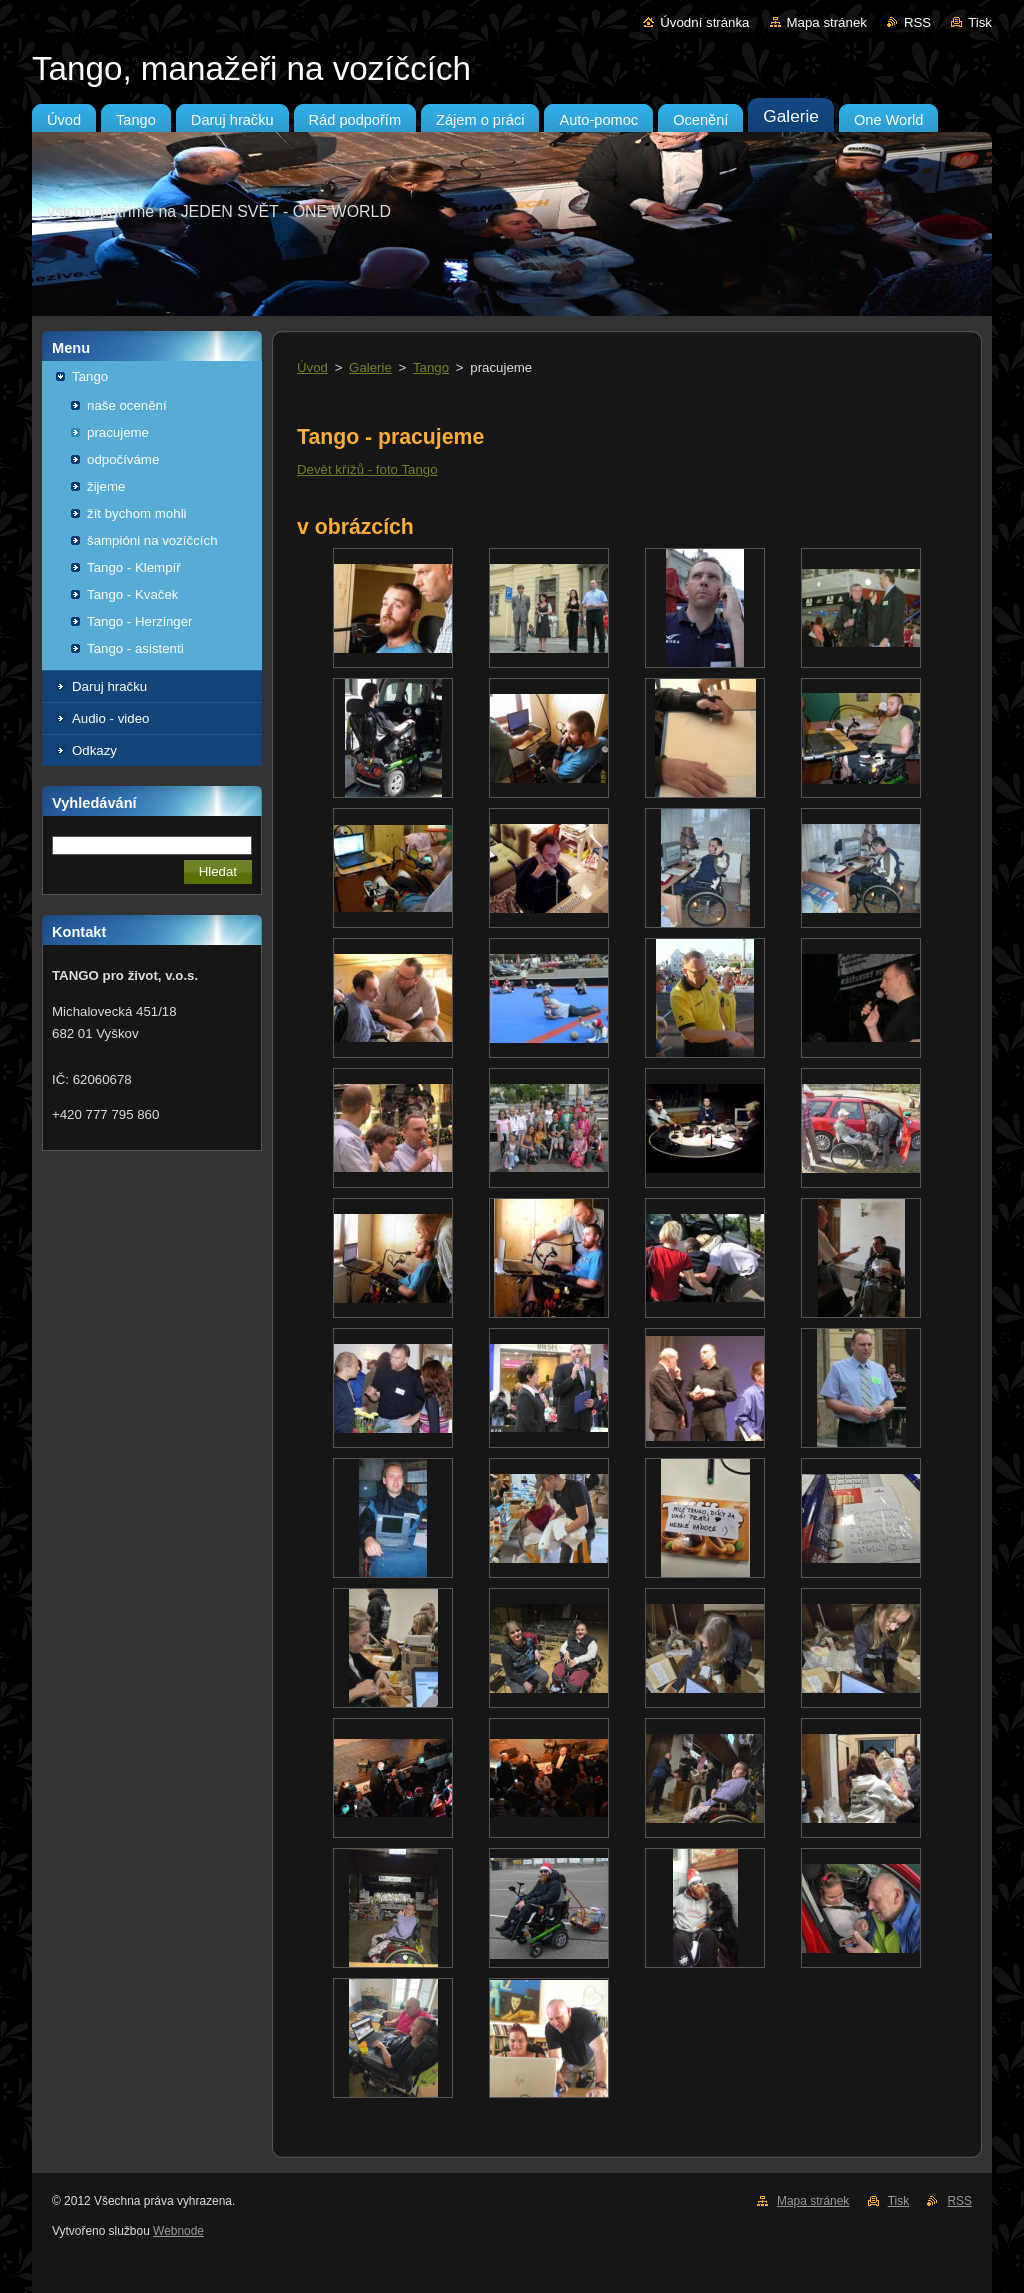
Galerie (370, 367)
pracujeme (118, 432)
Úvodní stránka (704, 22)
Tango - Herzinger (139, 621)
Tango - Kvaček (132, 594)
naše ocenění (127, 405)
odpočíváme (123, 459)
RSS (917, 22)
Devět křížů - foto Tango (367, 469)
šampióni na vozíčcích (152, 540)
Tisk (980, 22)
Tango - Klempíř (134, 567)
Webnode (178, 2231)
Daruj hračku (109, 686)
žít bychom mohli (137, 513)
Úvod (312, 367)
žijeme (106, 486)
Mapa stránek (827, 22)
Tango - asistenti (135, 648)
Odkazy (94, 750)
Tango (90, 376)
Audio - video (110, 718)
